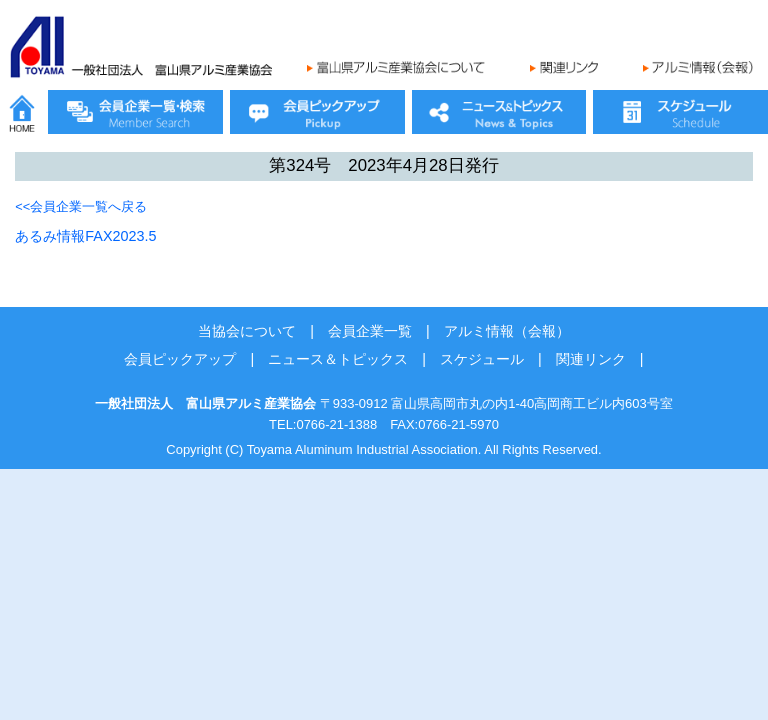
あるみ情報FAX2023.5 (85, 236)
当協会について (247, 331)
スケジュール (482, 359)
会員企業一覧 (370, 331)
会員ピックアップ (180, 359)
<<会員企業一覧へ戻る (81, 206)
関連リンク (591, 359)
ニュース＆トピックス (338, 359)
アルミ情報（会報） (507, 331)
